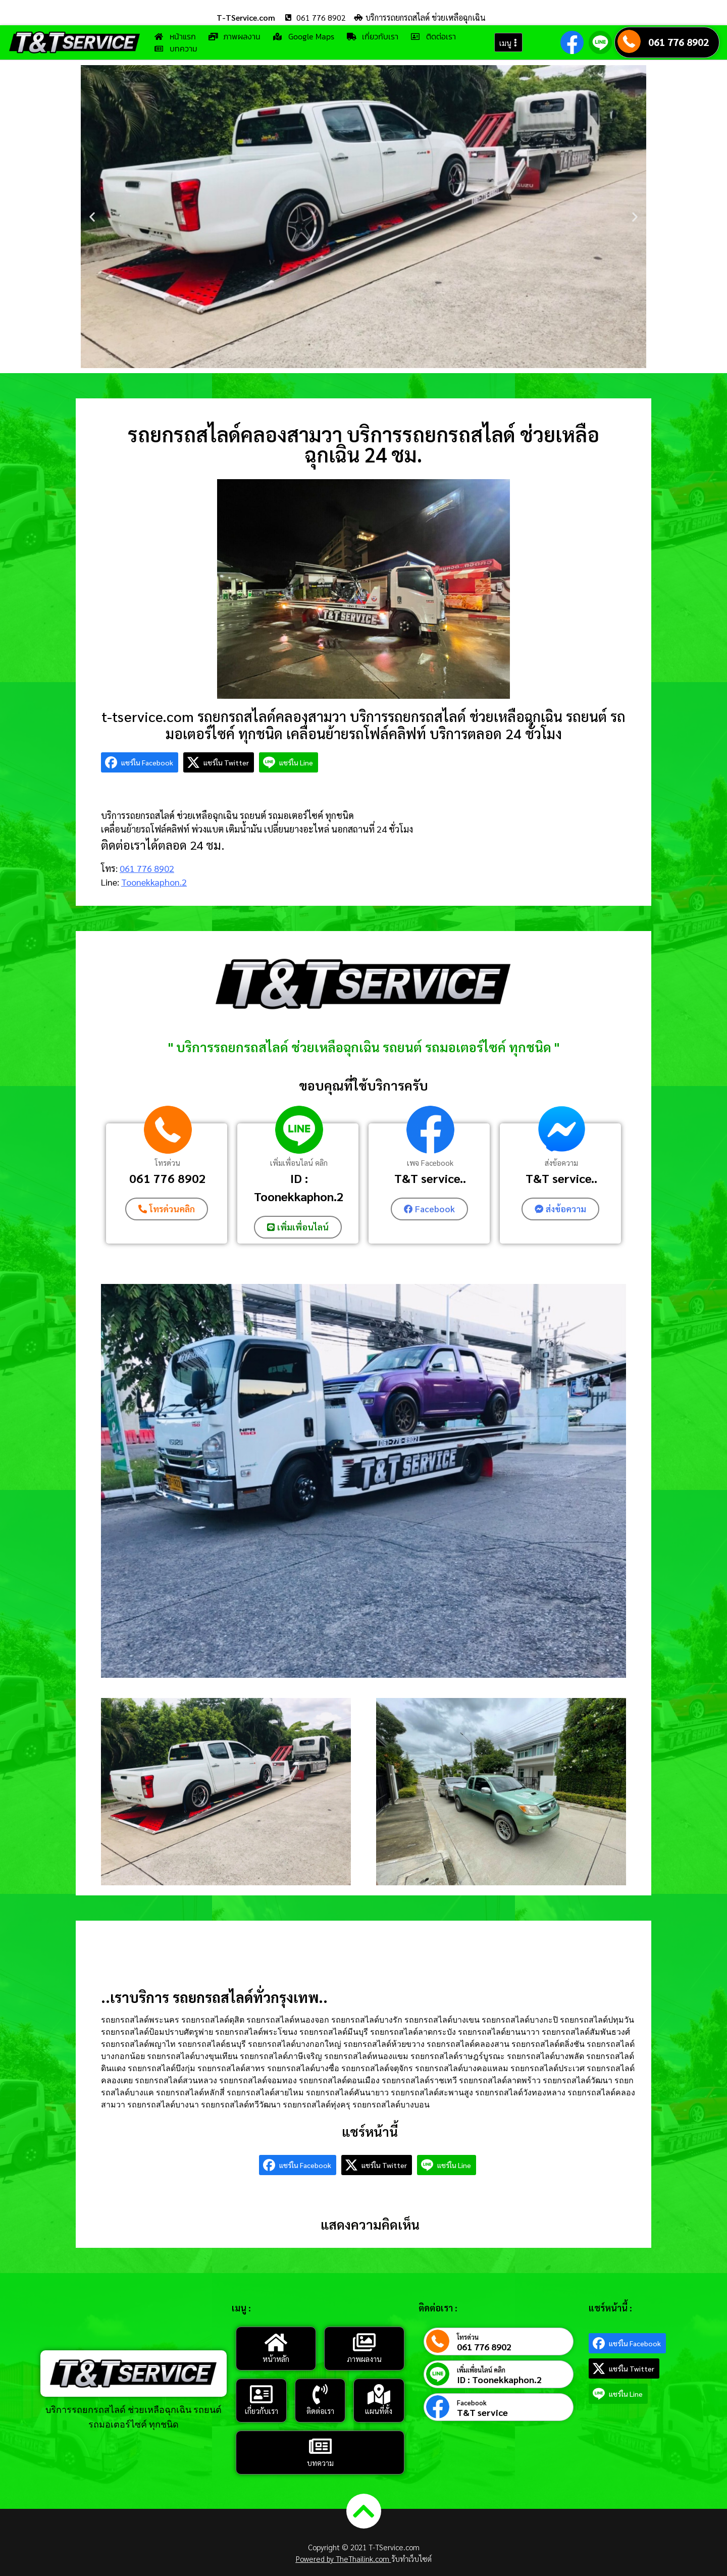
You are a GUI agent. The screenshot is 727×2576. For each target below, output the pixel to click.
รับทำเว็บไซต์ (411, 2558)
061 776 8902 (678, 41)
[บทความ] (320, 2446)
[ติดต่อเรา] (320, 2394)
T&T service (482, 2411)
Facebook (472, 2402)
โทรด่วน (167, 1162)
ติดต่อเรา (320, 2410)
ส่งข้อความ (561, 1162)
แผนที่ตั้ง (378, 2410)
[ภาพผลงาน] (364, 2342)
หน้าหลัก (276, 2358)
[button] (92, 217)
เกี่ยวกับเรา (261, 2410)
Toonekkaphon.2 (154, 882)
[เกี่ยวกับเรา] (261, 2394)
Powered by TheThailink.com (343, 2558)
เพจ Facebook (430, 1162)
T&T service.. (430, 1178)
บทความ (320, 2462)
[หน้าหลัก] (276, 2342)
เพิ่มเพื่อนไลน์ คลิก (299, 1162)
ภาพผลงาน (364, 2358)
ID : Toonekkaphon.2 (299, 1187)
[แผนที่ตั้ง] (379, 2394)
